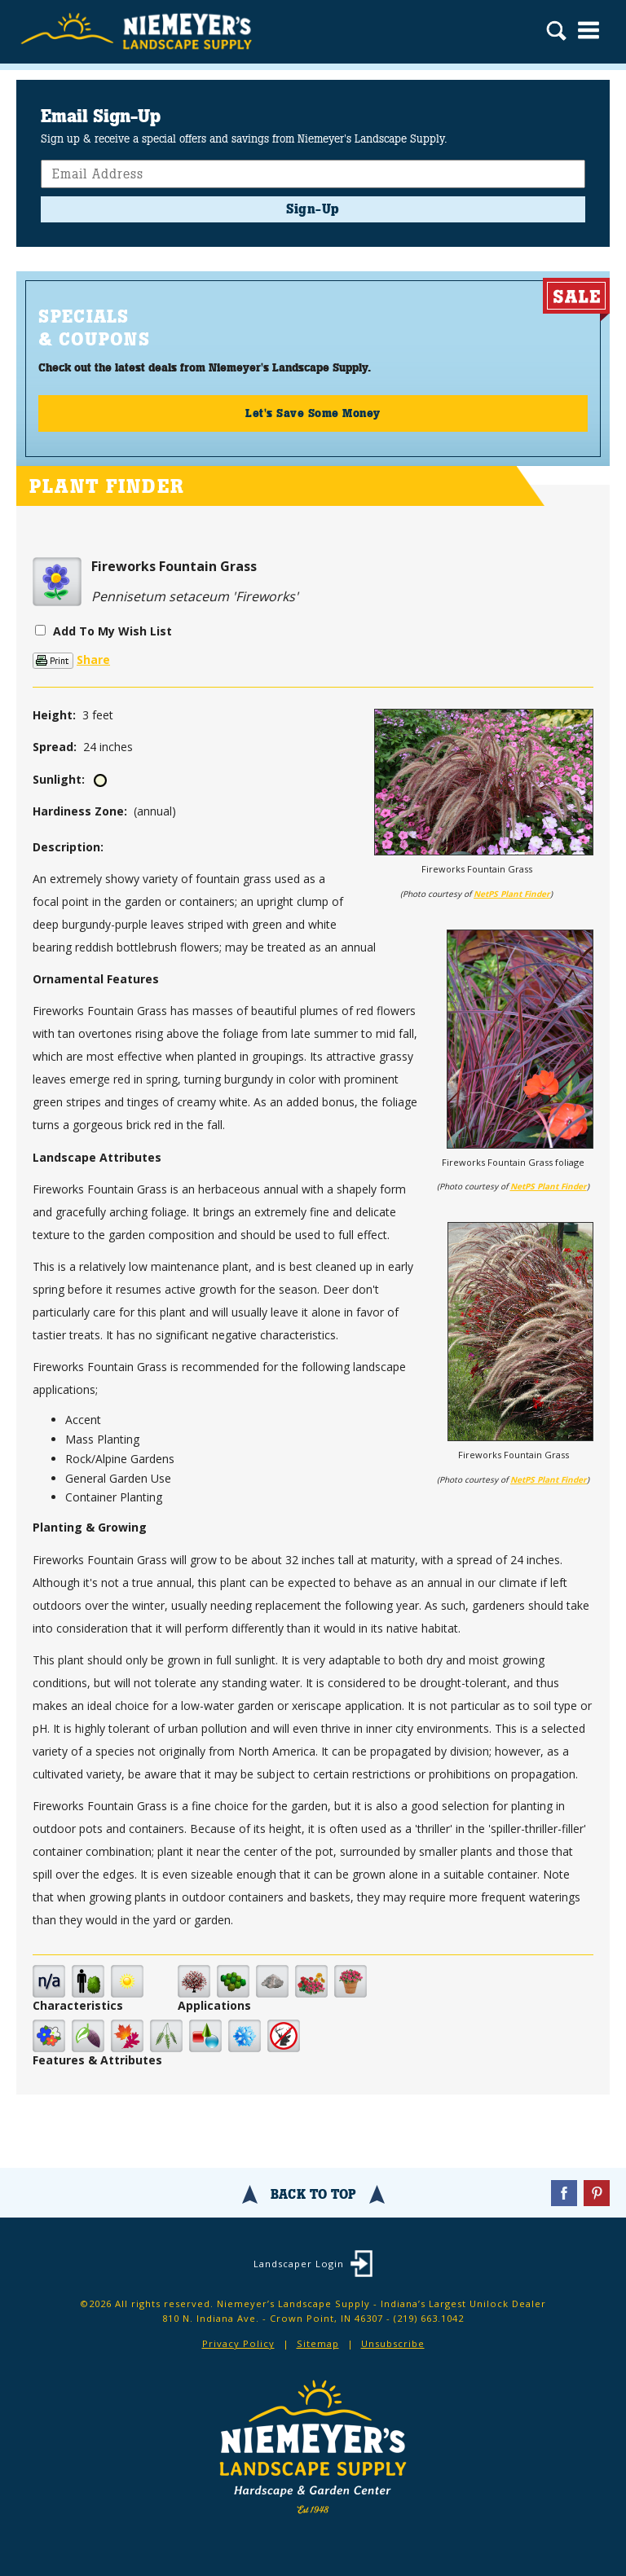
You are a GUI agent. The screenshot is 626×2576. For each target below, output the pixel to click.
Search (556, 32)
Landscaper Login (298, 2263)
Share (93, 659)
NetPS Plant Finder (512, 893)
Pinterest (597, 2193)
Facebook (564, 2193)
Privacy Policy (238, 2343)
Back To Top (313, 2194)
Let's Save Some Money (313, 413)
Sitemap (318, 2343)
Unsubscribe (393, 2343)
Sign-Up (313, 209)
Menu (588, 30)
